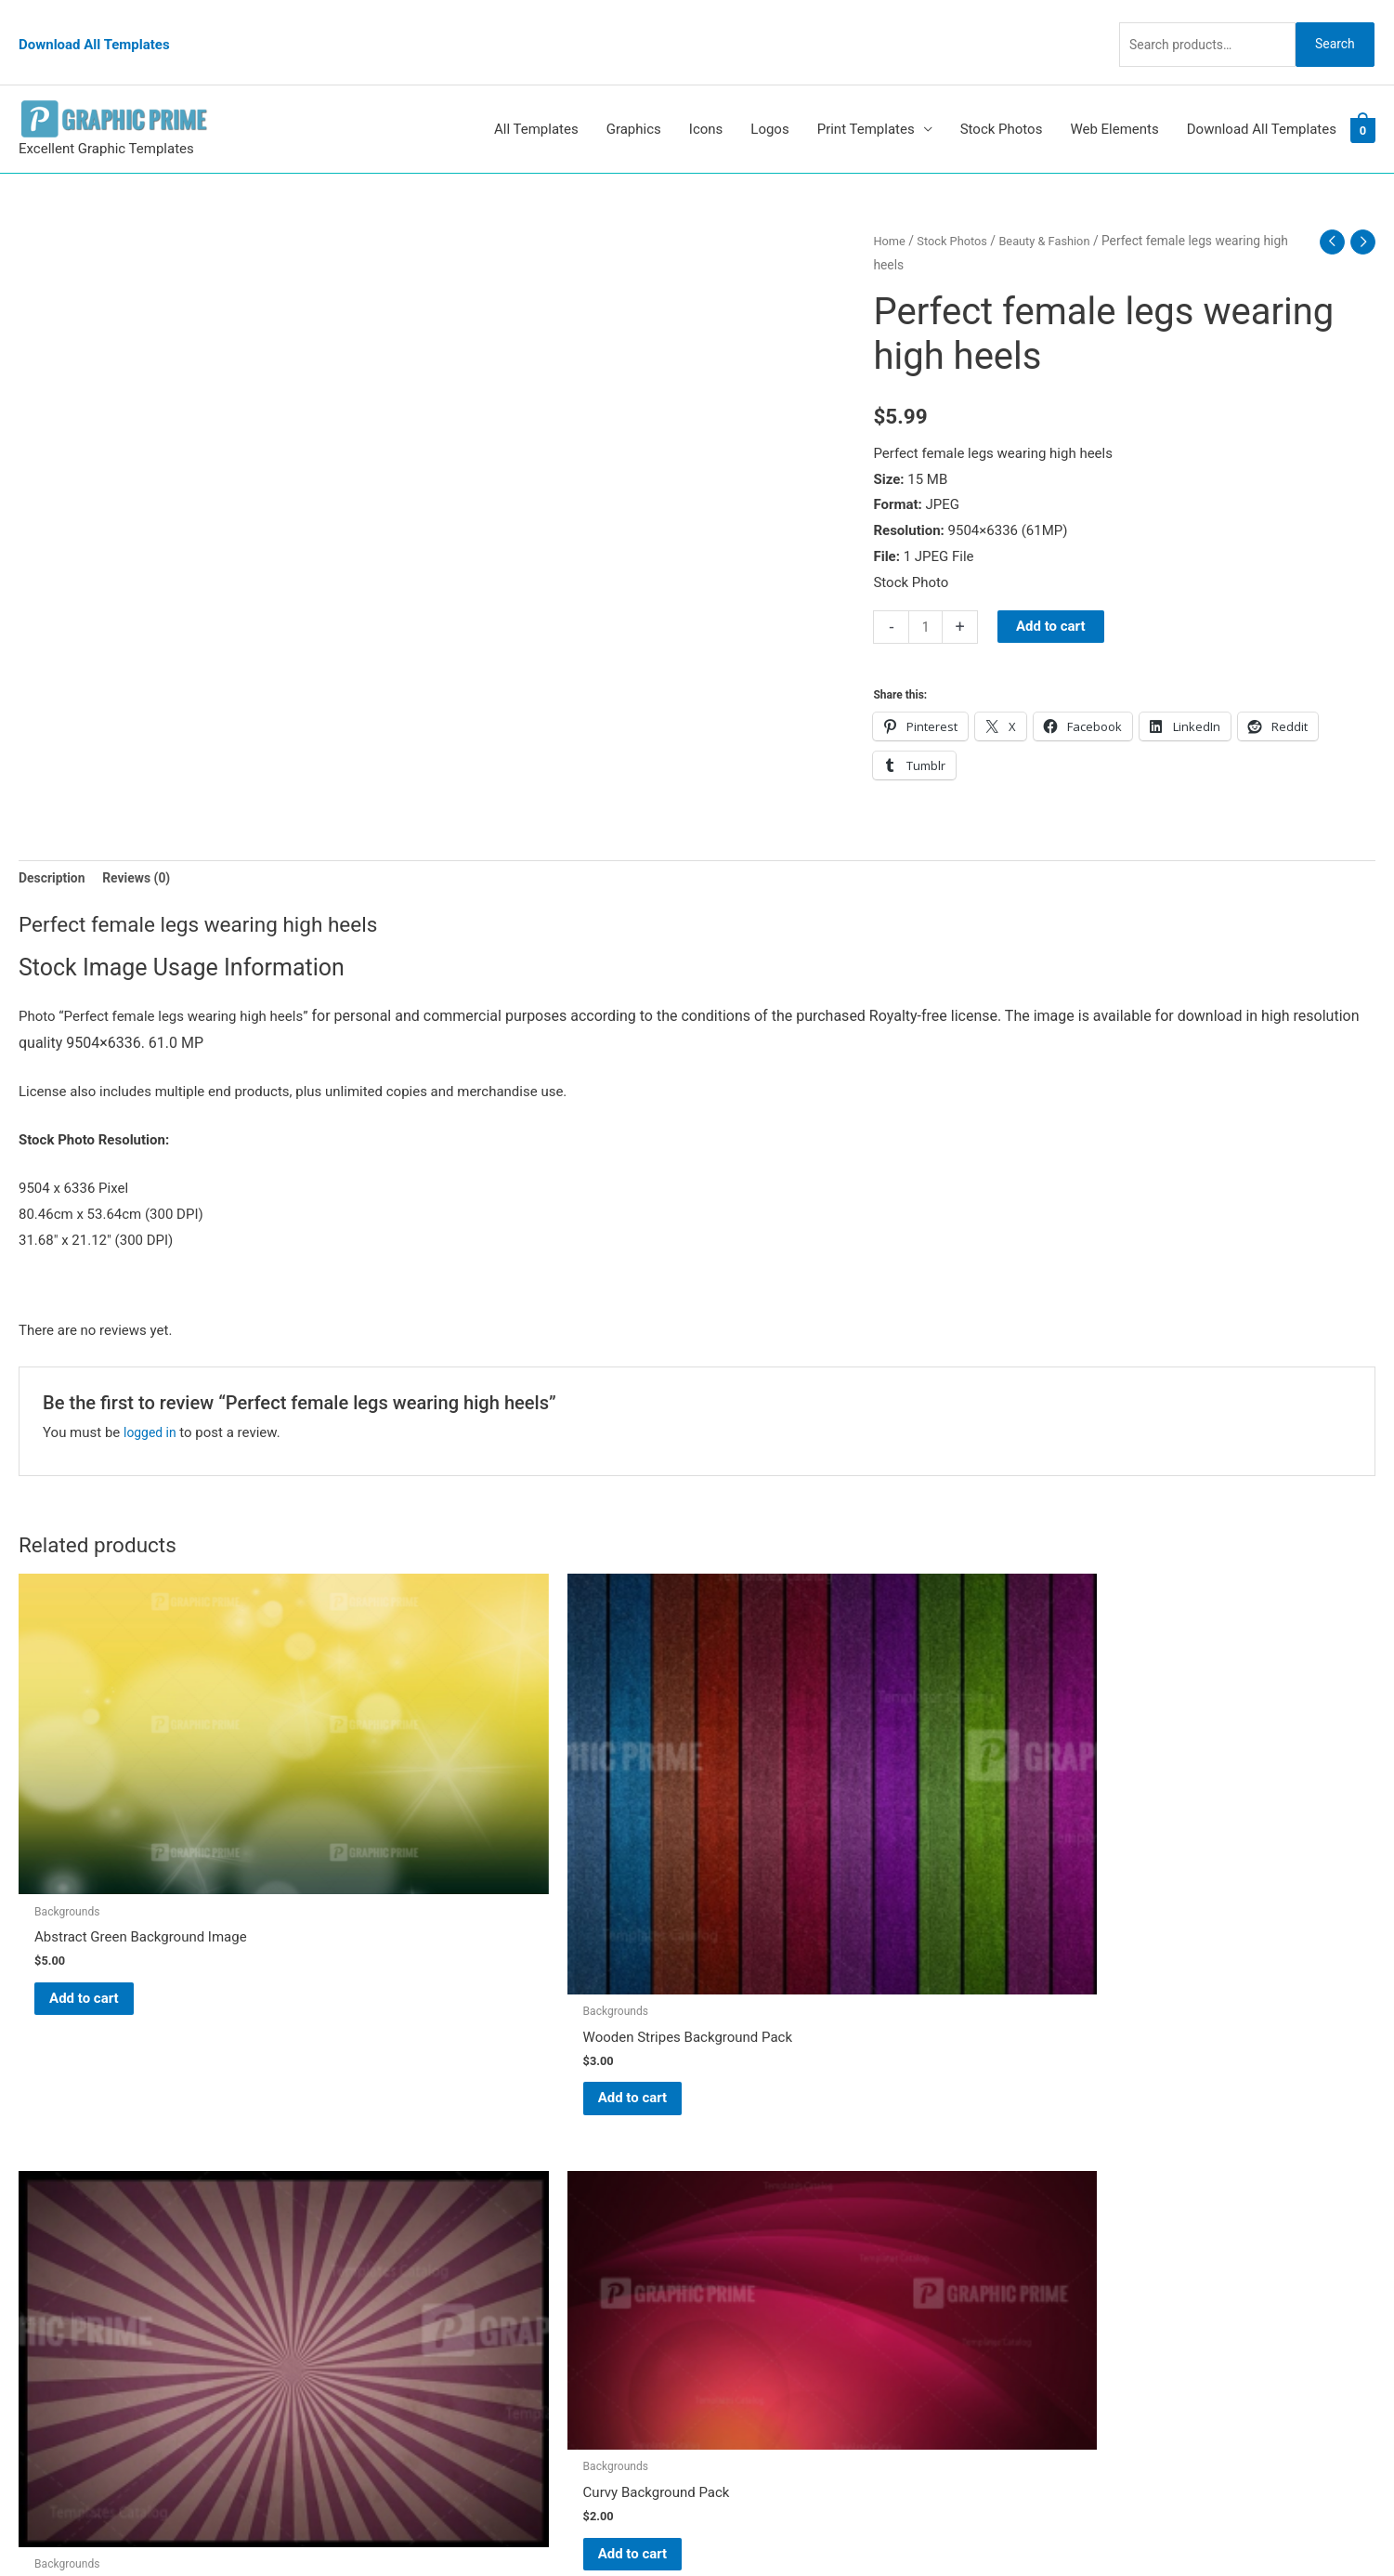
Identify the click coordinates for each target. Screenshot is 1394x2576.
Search (1327, 22)
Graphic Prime (759, 2115)
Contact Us (750, 2244)
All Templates (536, 91)
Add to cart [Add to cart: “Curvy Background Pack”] (1139, 1818)
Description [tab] (54, 841)
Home (890, 202)
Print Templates (866, 91)
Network (865, 2525)
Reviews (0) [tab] (144, 841)
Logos (769, 91)
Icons (706, 91)
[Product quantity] (926, 589)
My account (752, 2219)
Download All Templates (94, 23)
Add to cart (1053, 588)
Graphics (633, 91)
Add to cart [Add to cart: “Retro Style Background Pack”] (795, 1877)
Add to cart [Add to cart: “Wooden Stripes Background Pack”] (451, 1905)
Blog (730, 2141)
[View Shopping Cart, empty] (1362, 92)
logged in (152, 1397)
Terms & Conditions (777, 2296)
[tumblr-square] (59, 2156)
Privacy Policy (758, 2270)
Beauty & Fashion (1056, 202)
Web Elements (1114, 91)
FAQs (732, 2193)
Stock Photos (1001, 91)
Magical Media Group (1042, 2525)
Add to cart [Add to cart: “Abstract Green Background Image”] (107, 1844)
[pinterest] (65, 2119)
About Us (744, 2167)
